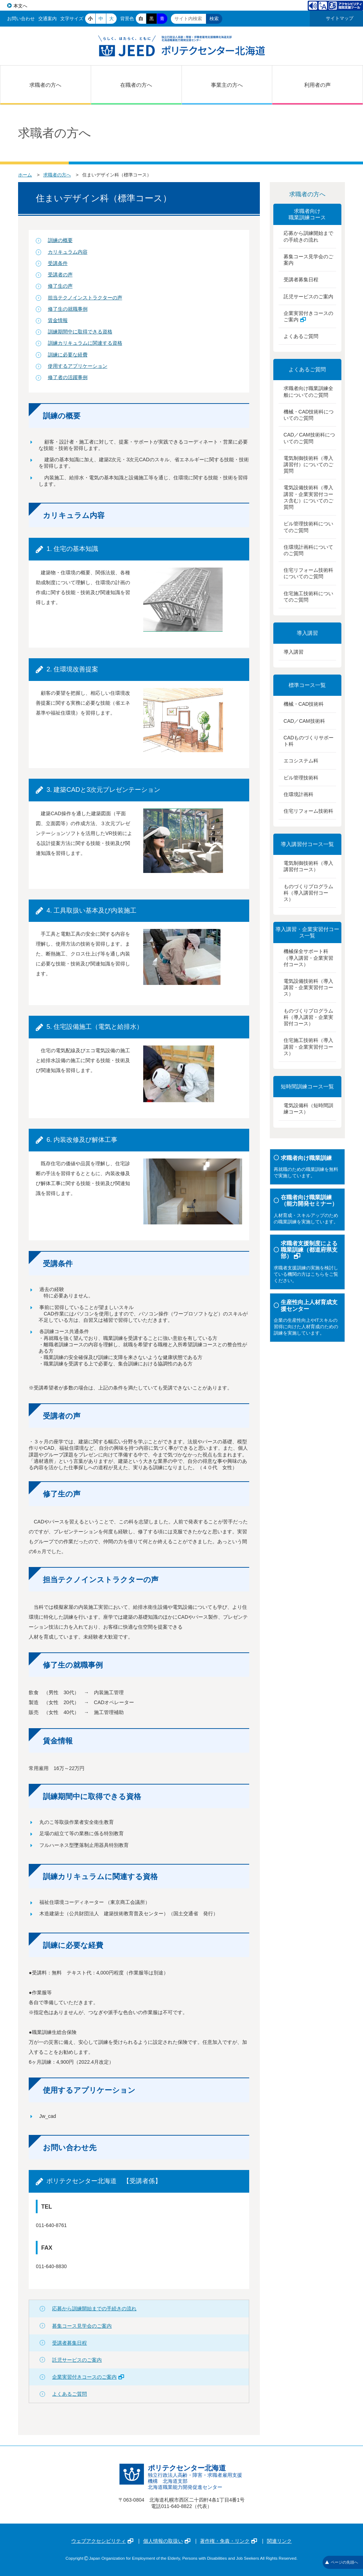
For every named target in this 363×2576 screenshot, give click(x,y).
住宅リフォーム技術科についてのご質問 (308, 573)
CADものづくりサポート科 (309, 741)
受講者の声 (60, 274)
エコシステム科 (301, 760)
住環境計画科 (298, 794)
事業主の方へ (227, 85)
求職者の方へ (45, 85)
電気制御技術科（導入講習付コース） (308, 866)
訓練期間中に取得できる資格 (80, 331)
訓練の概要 (60, 240)
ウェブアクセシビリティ (102, 2541)
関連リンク (279, 2541)
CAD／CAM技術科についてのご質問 (309, 438)
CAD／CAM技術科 (304, 721)
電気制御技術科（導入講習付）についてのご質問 (308, 464)
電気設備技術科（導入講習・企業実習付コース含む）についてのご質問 (308, 497)
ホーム (25, 174)
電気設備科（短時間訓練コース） (308, 1109)
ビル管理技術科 (301, 777)
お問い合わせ (21, 18)
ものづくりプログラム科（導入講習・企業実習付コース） (308, 1017)
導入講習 (293, 652)
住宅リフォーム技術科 (308, 811)
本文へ (20, 6)
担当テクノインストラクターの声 (85, 297)
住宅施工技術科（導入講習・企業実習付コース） (308, 1046)
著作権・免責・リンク (228, 2541)
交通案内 (47, 18)
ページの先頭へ (341, 2562)
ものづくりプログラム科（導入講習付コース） (308, 893)
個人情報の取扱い (166, 2541)
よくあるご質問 (69, 2394)
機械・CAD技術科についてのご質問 (309, 415)
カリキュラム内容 (68, 252)
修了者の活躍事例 (68, 377)
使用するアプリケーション (77, 366)
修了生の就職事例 (68, 309)
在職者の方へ (136, 85)
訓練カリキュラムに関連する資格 (85, 343)
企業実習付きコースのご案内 (88, 2377)
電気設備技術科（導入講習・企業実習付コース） (308, 987)
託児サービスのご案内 (77, 2360)
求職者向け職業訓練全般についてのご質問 (308, 391)
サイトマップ (339, 18)
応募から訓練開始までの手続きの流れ (94, 2308)
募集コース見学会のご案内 (82, 2326)
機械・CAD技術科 (304, 704)
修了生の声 (60, 286)
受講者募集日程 (69, 2343)
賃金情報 (58, 320)
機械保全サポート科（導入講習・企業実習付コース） (308, 957)
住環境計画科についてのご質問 (308, 550)
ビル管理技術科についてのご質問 (308, 527)
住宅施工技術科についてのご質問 (308, 597)
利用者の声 (317, 85)
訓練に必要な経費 (68, 354)
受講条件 (58, 263)
